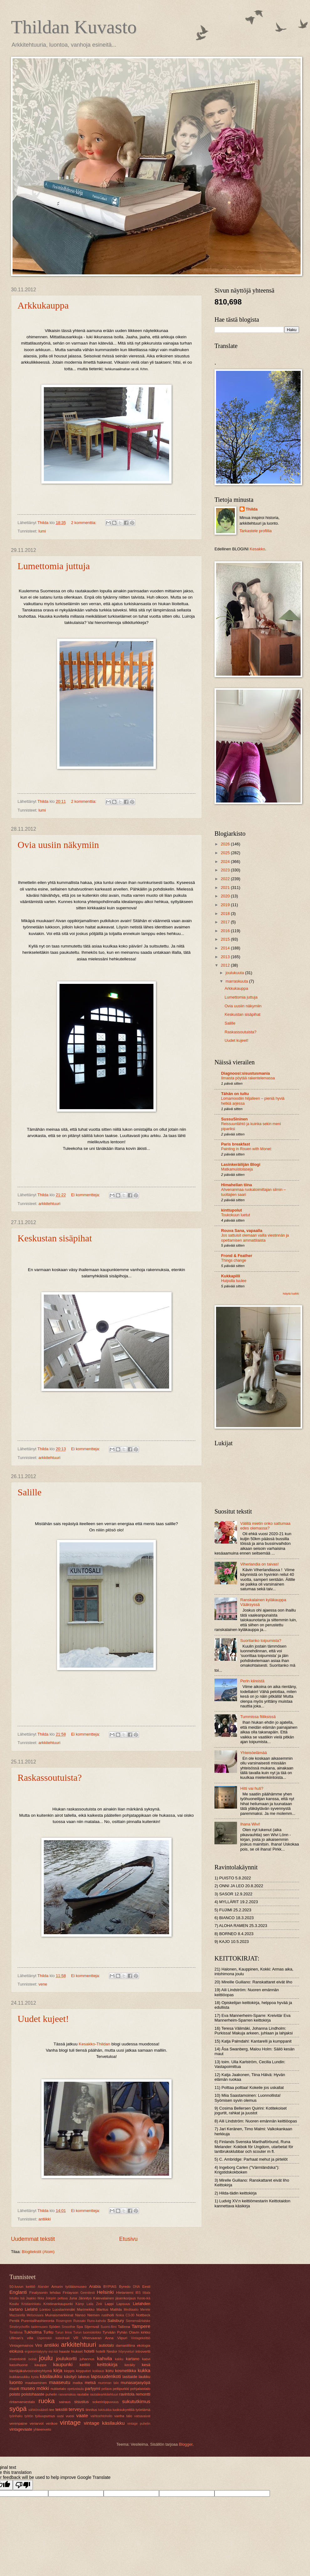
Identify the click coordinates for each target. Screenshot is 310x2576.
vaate (82, 2415)
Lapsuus (123, 2304)
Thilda (252, 509)
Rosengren (64, 2321)
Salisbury (115, 2320)
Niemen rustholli (100, 2315)
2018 (226, 913)
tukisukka (105, 2410)
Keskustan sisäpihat (55, 1238)
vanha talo (123, 2416)
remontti (143, 2394)
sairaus (64, 2402)
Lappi (109, 2304)
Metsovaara (35, 2315)
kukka (144, 2370)
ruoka (47, 2400)
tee (51, 2410)
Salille (30, 1492)
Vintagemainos (21, 2345)
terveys (76, 2409)
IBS (138, 2292)
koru (109, 2370)
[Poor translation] (23, 2485)
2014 (226, 948)
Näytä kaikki (291, 1293)
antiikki (45, 2219)
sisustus (81, 2401)
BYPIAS (109, 2286)
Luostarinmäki (63, 2309)
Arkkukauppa (43, 305)
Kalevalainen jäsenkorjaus (114, 2298)
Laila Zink (94, 2304)
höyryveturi (126, 2351)
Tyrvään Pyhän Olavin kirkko (126, 2332)
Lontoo (44, 2309)
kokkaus (98, 2371)
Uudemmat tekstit (33, 2239)
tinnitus (91, 2410)
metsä (90, 2382)
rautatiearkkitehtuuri (104, 2394)
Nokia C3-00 (125, 2315)
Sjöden (54, 2327)
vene (43, 1984)
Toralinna (16, 2332)
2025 (226, 852)
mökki (43, 2388)
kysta (35, 2377)
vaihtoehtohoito (101, 2416)
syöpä (18, 2408)
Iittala (146, 2292)
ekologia (143, 2345)
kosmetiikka (125, 2370)
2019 (226, 904)
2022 (226, 878)
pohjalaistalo (140, 2389)
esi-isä (53, 2351)
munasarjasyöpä (135, 2382)
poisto (14, 2394)
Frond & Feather (236, 1255)
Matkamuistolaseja (237, 1169)
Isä (22, 2298)
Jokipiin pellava (56, 2298)
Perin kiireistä (252, 1681)
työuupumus (45, 2416)
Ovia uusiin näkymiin (58, 844)
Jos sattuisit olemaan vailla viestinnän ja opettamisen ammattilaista (255, 1238)
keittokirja (107, 2364)
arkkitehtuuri (49, 1203)
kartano (132, 2358)
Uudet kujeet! (43, 2018)
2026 (226, 844)
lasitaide (129, 2376)
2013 (226, 956)
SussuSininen (234, 1119)
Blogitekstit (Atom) (38, 2251)
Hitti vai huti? (251, 1788)
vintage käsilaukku (104, 2423)
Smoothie (68, 2327)
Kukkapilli (230, 1276)
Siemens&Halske (138, 2321)
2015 (226, 939)
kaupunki (63, 2364)
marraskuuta (237, 981)
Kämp (79, 2304)
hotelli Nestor (106, 2351)
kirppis (69, 2371)
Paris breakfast (235, 1144)
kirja (58, 2370)
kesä (146, 2364)
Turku (48, 2332)
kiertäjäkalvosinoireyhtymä (30, 2371)
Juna (73, 2298)
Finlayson (70, 2292)
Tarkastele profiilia (256, 530)
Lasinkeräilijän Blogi (240, 1164)
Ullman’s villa (21, 2338)
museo (27, 2388)
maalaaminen (36, 2383)
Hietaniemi (124, 2292)
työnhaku (16, 2416)
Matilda (116, 2309)
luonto (16, 2382)
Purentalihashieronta (37, 2321)
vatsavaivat (142, 2416)
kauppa (40, 2365)
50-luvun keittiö (22, 2286)
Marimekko (86, 2309)
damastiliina (125, 2345)
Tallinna (124, 2327)
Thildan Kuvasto (74, 27)
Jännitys (84, 2298)
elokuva (16, 2351)
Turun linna (63, 2332)
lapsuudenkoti (106, 2376)
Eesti (146, 2286)
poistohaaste (32, 2394)
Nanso (80, 2315)
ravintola (127, 2394)
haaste (64, 2351)
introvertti (142, 2351)
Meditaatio (131, 2309)
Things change (233, 1260)
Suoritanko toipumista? (260, 1640)
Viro (38, 2345)
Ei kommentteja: (86, 1194)
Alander (43, 2286)
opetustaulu (75, 2389)
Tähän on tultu (235, 1093)
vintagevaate (20, 2429)
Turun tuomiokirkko (87, 2332)
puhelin (51, 2394)
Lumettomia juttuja (54, 566)
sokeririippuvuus (105, 2402)
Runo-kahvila (96, 2321)
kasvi (146, 2359)
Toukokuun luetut (235, 1215)
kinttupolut (231, 1210)
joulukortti (66, 2358)
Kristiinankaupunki (58, 2304)
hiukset (77, 2351)
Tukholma (33, 2332)
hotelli (89, 2351)
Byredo (125, 2286)
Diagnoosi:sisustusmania (245, 1073)
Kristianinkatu (31, 2304)
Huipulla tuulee (233, 1281)
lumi (42, 531)
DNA (136, 2286)
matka (78, 2383)
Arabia (95, 2286)
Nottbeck (143, 2315)
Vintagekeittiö (140, 2338)
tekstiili (61, 2409)
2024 (226, 861)
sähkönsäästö (38, 2410)
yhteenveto (42, 2429)
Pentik (14, 2321)
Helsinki (105, 2292)
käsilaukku (51, 2376)
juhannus (87, 2359)
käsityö (70, 2376)
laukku (144, 2376)
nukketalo (58, 2389)
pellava (106, 2389)
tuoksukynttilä (123, 2410)
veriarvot (37, 2423)
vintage (70, 2422)
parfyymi (92, 2388)
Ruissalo (79, 2321)
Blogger (186, 2444)
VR (75, 2338)
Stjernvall (91, 2327)
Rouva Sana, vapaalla (241, 1230)
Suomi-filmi (108, 2327)
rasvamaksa (67, 2394)
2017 (226, 922)
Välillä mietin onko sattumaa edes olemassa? (265, 1525)
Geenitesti (87, 2292)
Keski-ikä (143, 2298)
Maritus (102, 2309)
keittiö (85, 2364)
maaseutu (59, 2382)
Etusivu (128, 2239)
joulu (46, 2357)
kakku (119, 2359)
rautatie (83, 2394)
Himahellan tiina (236, 1184)
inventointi (17, 2359)
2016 (226, 930)
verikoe (52, 2423)
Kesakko (257, 549)
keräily (130, 2365)
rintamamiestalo (22, 2402)
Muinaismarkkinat (59, 2315)
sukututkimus (136, 2401)
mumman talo (108, 2383)
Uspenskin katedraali (53, 2338)
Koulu (14, 2304)
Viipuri (122, 2338)
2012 (226, 965)
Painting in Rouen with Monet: (246, 1149)
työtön (28, 2416)
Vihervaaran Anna (98, 2338)
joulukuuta (235, 972)
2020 (226, 896)
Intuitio (14, 2298)
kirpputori (83, 2371)
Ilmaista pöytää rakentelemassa (248, 1078)
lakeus (84, 2376)
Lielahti (31, 2309)
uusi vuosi (65, 2416)
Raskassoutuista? (50, 1777)
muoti (14, 2388)
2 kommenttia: (84, 522)
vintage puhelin (138, 2423)
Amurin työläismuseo (68, 2286)
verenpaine (18, 2423)
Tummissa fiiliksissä (258, 1716)
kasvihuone (18, 2365)
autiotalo (106, 2345)
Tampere (141, 2326)
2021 (226, 887)
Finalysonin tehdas (45, 2292)
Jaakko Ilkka (35, 2298)
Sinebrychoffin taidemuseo (28, 2327)
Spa (79, 2327)
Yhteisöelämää (253, 1752)
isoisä (32, 2359)
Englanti (18, 2292)
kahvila (104, 2358)
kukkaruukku (19, 2377)
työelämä (143, 2410)
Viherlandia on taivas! (259, 1564)
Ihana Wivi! (250, 1824)
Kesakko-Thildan (94, 2044)
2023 (226, 870)
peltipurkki (121, 2389)
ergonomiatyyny (36, 2351)
